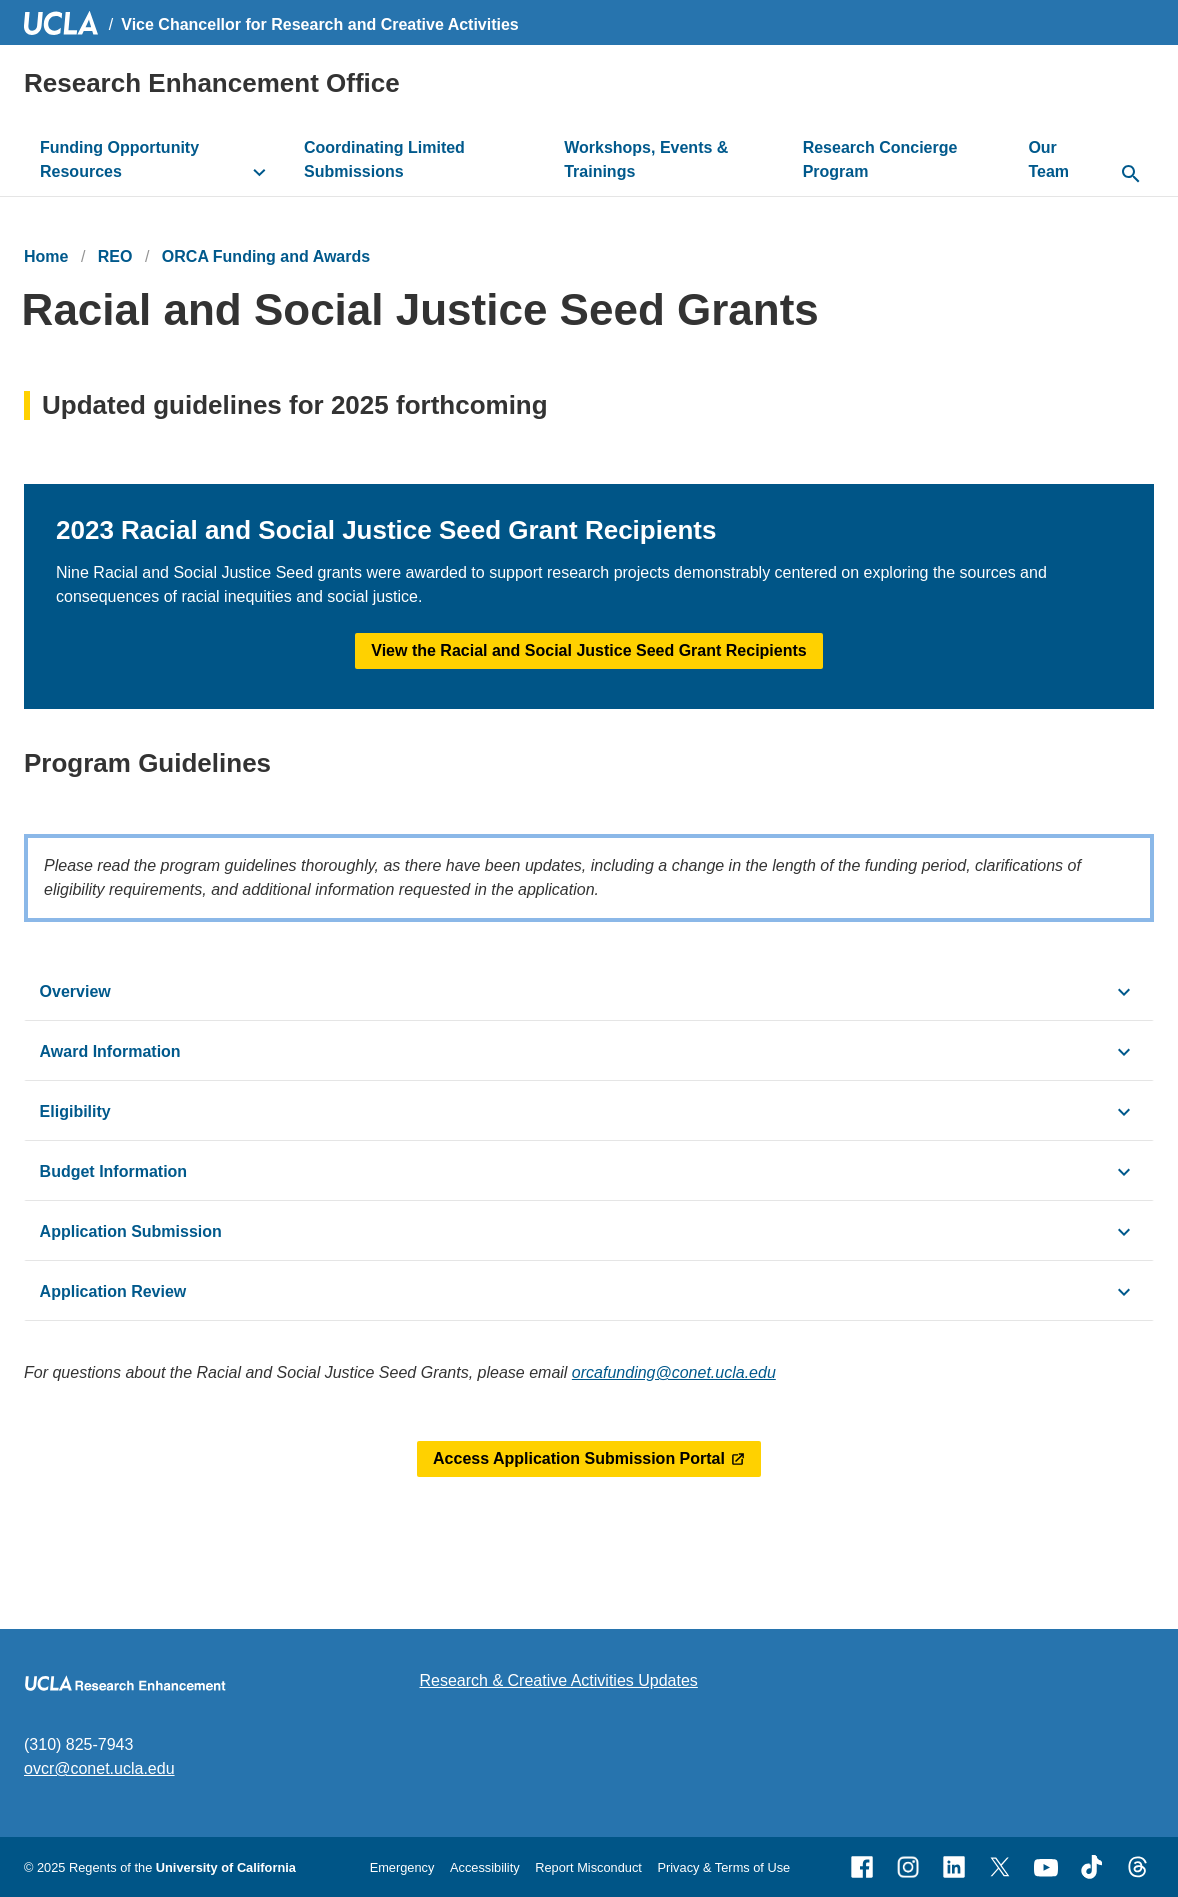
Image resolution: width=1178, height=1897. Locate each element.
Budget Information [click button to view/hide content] (114, 1171)
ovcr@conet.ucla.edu (99, 1768)
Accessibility (485, 1867)
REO (115, 256)
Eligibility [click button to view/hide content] (75, 1111)
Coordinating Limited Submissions (384, 159)
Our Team (1048, 159)
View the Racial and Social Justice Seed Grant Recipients (588, 650)
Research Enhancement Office (212, 83)
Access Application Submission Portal (579, 1458)
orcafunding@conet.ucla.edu (674, 1372)
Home (46, 256)
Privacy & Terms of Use (723, 1867)
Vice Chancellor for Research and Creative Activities (320, 24)
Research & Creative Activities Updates (559, 1680)
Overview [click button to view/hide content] (75, 991)
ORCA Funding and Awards (266, 256)
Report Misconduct (588, 1867)
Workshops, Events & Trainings (646, 159)
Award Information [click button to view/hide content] (110, 1051)
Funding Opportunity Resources (119, 159)
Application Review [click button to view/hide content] (113, 1291)
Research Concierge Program (880, 159)
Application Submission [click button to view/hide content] (131, 1231)
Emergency (402, 1867)
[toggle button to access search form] (1130, 175)
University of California (226, 1867)
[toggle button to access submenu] (259, 172)
